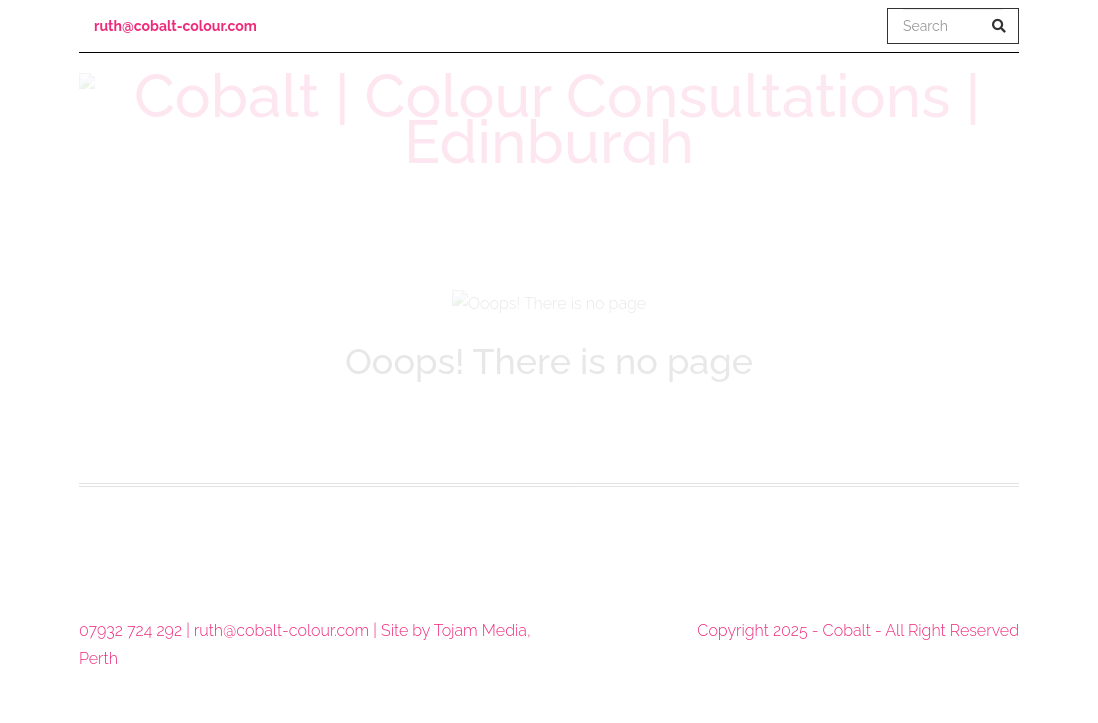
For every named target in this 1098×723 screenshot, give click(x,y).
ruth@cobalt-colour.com (175, 26)
